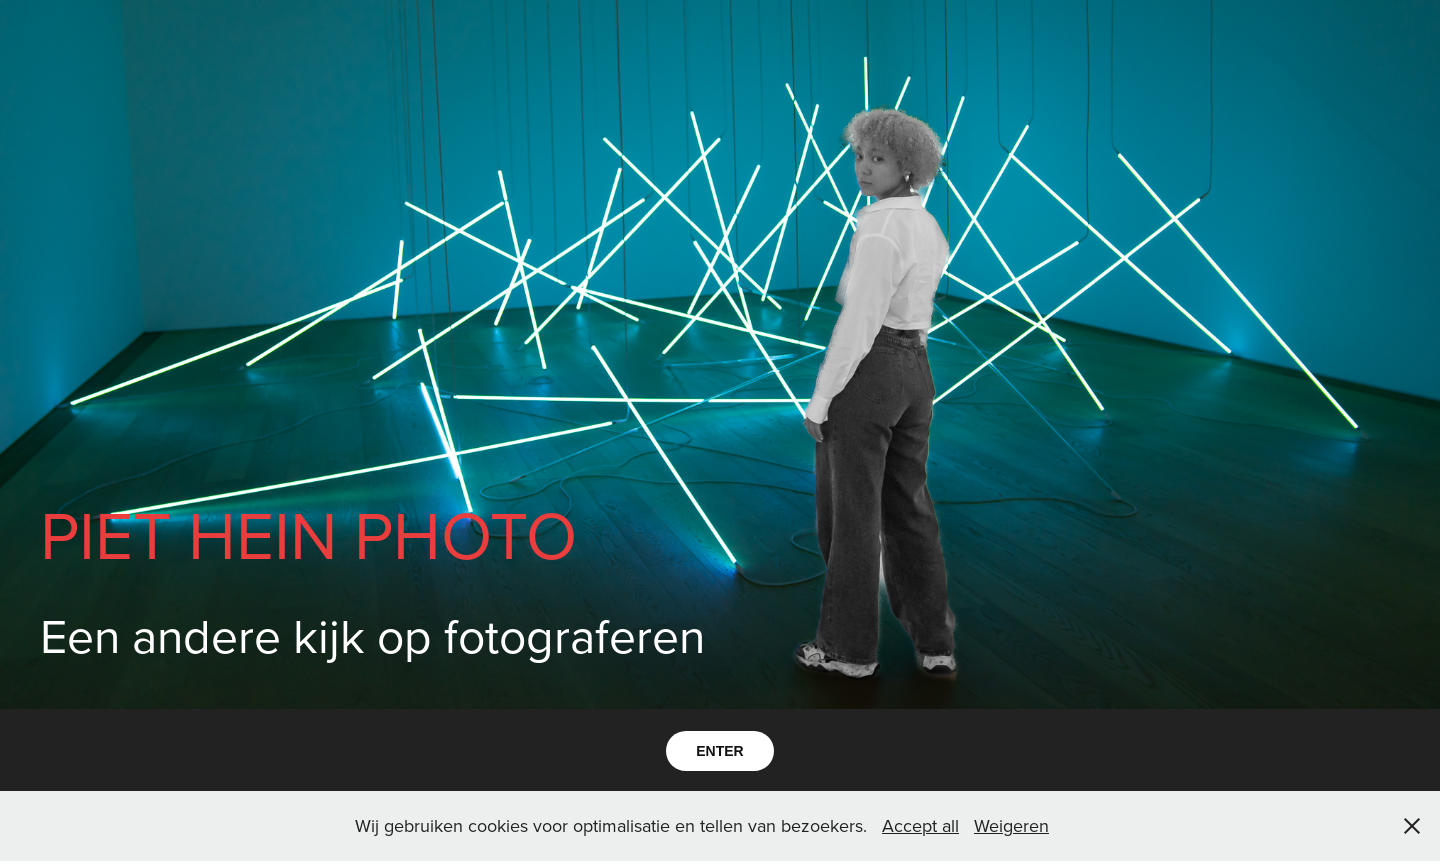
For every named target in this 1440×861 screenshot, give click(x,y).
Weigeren (1011, 825)
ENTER (719, 751)
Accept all (920, 825)
